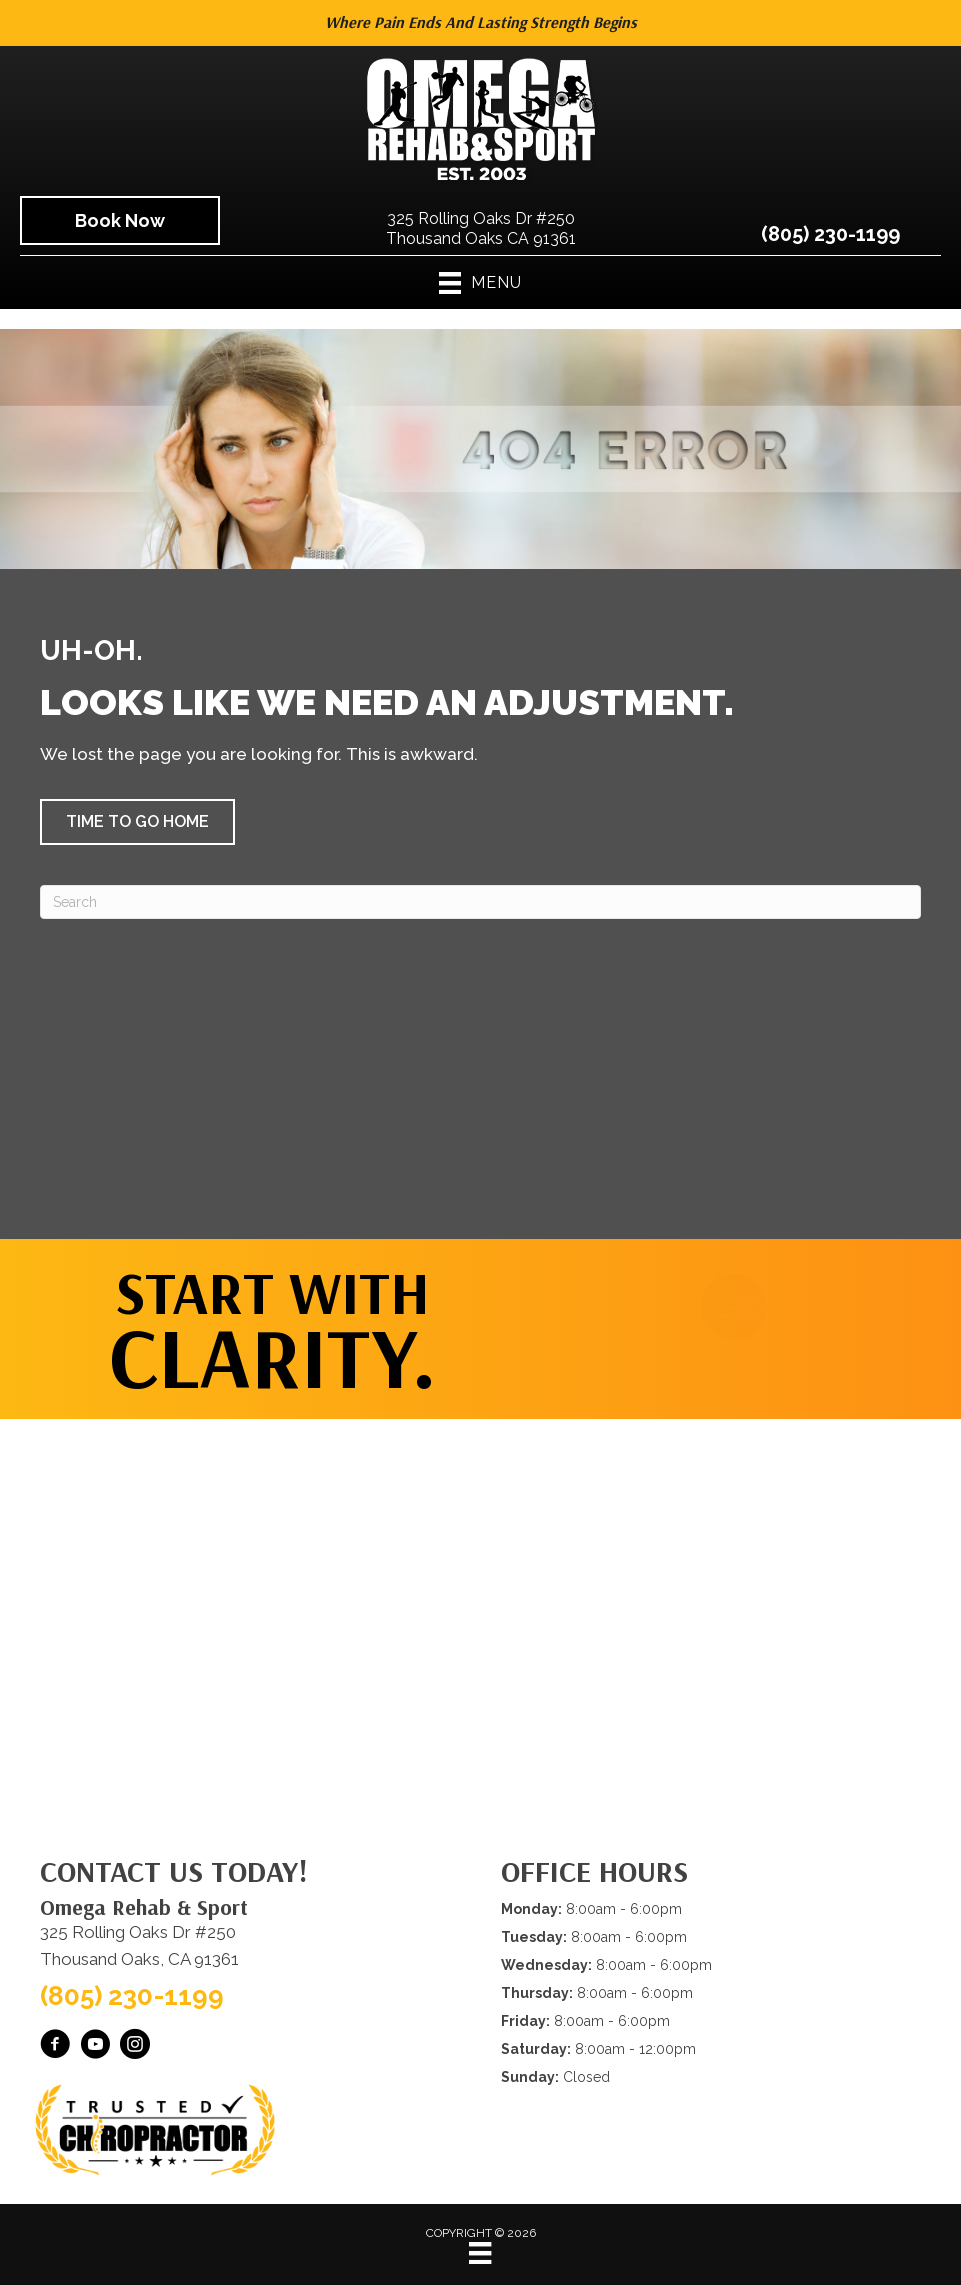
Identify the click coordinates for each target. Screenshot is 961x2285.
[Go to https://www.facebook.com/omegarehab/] (55, 2047)
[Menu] (480, 2253)
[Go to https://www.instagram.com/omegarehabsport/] (135, 2047)
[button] (137, 822)
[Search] (480, 902)
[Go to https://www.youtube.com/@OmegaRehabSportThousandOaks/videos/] (95, 2047)
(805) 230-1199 (830, 234)
